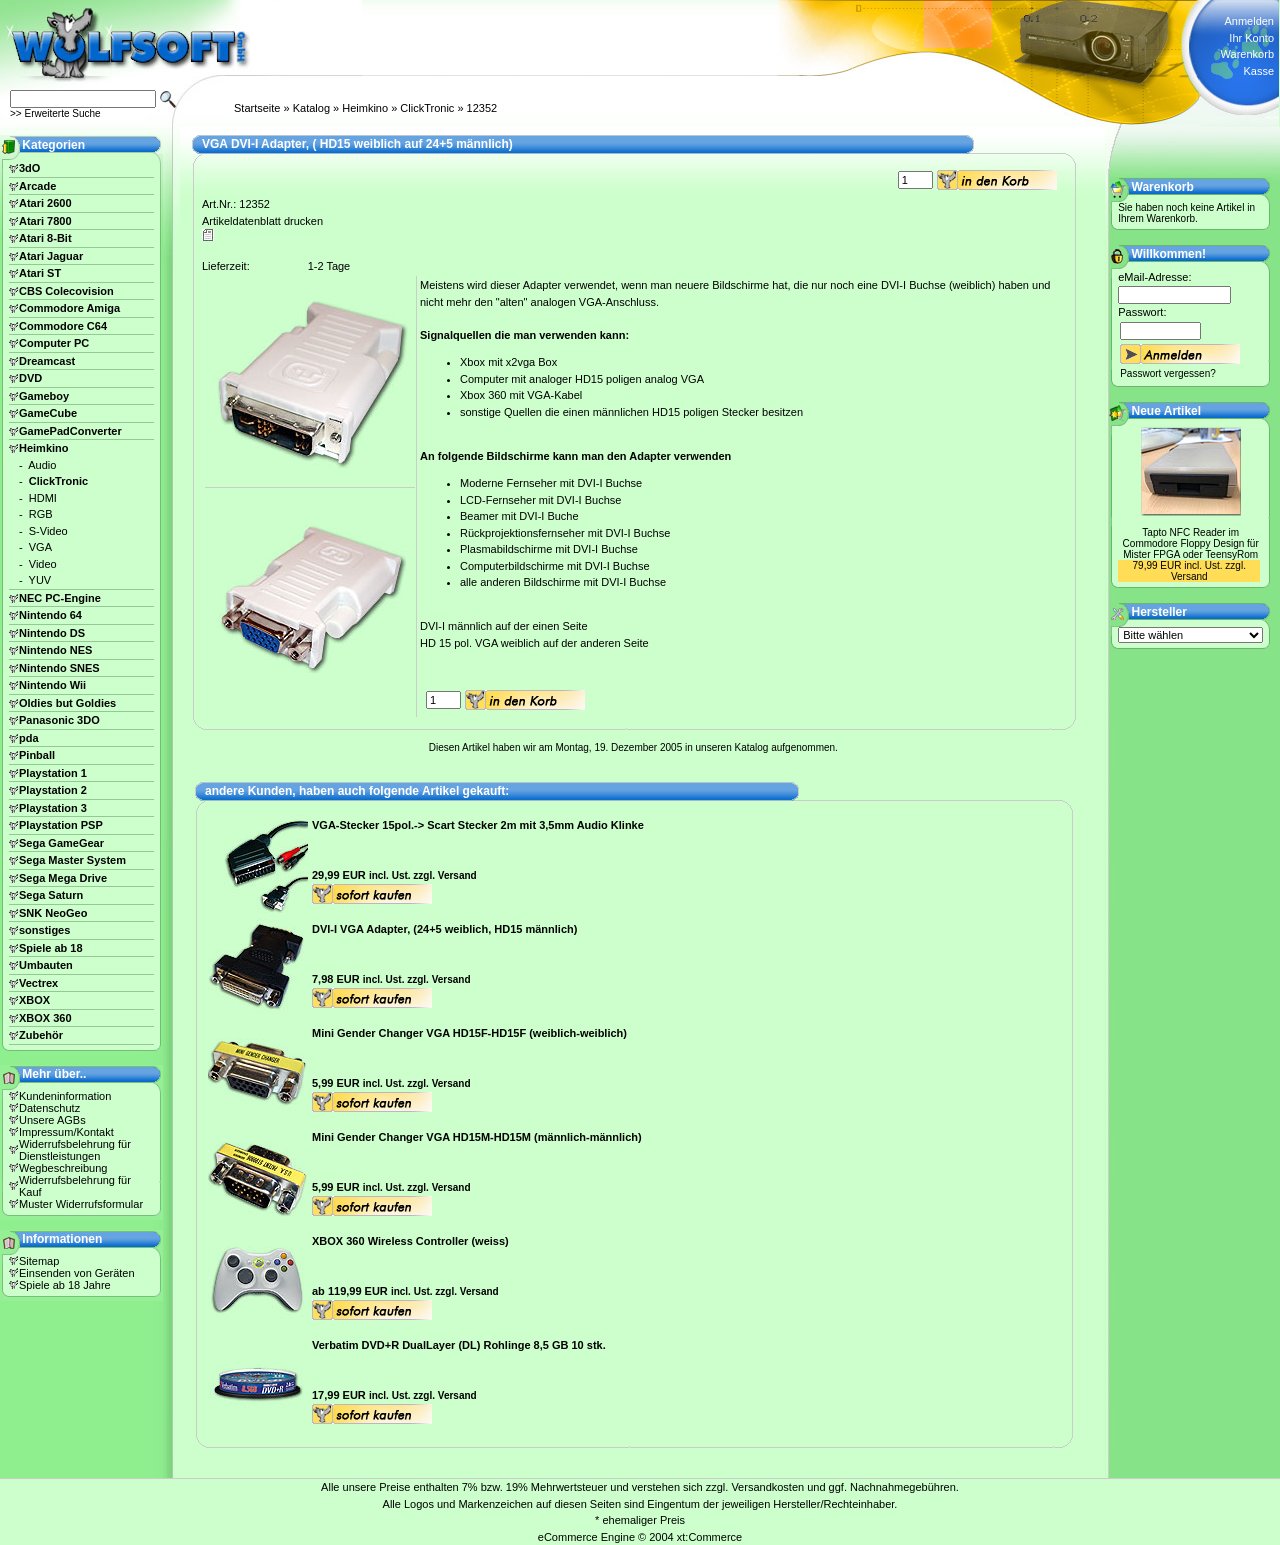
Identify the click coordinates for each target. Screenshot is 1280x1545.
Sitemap (39, 1261)
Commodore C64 (63, 326)
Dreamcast (47, 361)
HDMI (43, 498)
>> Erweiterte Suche (55, 113)
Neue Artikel (1167, 411)
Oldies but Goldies (67, 703)
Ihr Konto (1251, 38)
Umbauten (46, 965)
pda (29, 738)
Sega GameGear (61, 843)
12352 (482, 108)
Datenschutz (49, 1108)
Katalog (311, 108)
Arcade (37, 186)
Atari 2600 (45, 203)
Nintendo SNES (59, 668)
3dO (29, 168)
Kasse (1258, 71)
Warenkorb (1247, 54)
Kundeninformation (65, 1096)
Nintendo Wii (52, 685)
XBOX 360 (45, 1018)
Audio (42, 465)
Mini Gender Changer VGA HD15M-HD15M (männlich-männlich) (477, 1137)
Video (43, 564)
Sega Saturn (51, 895)
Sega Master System (72, 860)
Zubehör (41, 1035)
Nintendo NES (55, 650)
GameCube (48, 413)
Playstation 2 (53, 790)
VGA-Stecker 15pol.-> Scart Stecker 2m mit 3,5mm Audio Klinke (478, 825)
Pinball (37, 755)
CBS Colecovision (66, 291)
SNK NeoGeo (53, 913)
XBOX (34, 1000)
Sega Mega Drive (63, 878)
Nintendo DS (52, 633)
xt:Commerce (709, 1537)
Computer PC (54, 343)
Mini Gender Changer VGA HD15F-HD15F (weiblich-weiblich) (469, 1033)
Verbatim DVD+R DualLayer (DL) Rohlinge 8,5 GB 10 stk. (459, 1345)
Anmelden (1249, 21)
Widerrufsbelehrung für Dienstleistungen (75, 1150)
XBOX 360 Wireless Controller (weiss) (410, 1241)
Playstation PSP (61, 825)
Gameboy (44, 396)
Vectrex (38, 983)
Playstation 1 (53, 773)
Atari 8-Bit (45, 238)
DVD (30, 378)
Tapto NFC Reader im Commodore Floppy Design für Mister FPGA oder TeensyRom (1191, 543)
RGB (41, 514)
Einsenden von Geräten (77, 1273)
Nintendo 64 (50, 615)
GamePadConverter (70, 431)
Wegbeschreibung (63, 1168)
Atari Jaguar (51, 256)
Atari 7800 (45, 221)
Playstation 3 (53, 808)
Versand (457, 875)
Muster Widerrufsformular (81, 1204)
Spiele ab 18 (51, 948)
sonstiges (44, 930)
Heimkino (365, 108)
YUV (40, 580)
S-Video (48, 531)
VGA (40, 547)
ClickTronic (427, 108)
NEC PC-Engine (60, 598)
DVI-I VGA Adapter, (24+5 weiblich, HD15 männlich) (444, 929)
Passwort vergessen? (1168, 373)
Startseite (257, 108)
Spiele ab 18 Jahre (65, 1285)
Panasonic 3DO (59, 720)
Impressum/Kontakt (66, 1132)
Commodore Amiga (69, 308)
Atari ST (40, 273)
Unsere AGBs (52, 1120)
